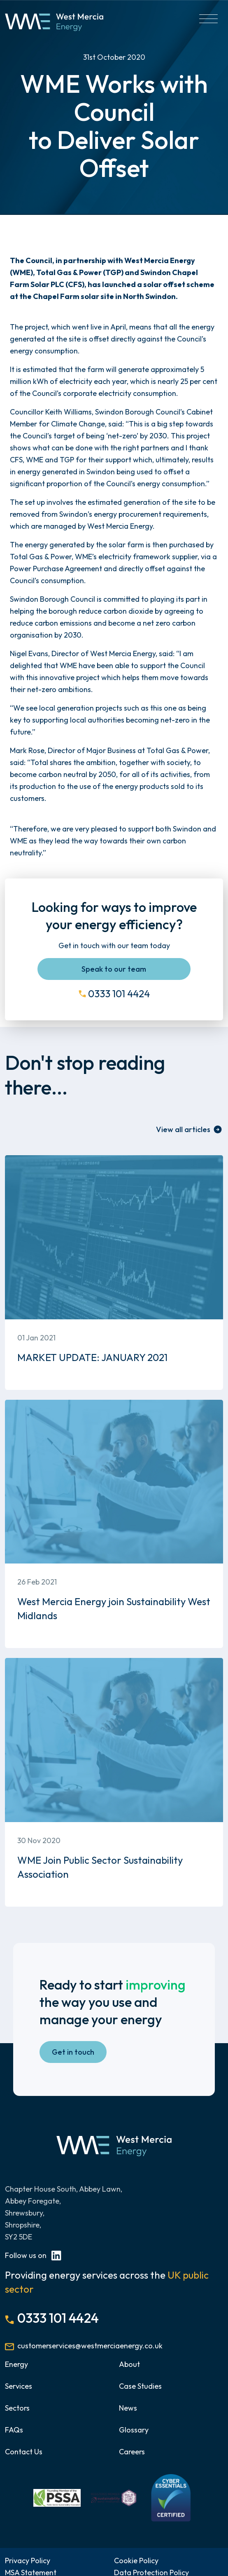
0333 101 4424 (119, 993)
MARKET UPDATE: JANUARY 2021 (92, 1357)
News (128, 2408)
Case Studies (140, 2386)
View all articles (183, 1129)
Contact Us (23, 2451)
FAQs (14, 2430)
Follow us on (33, 2255)
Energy (16, 2364)
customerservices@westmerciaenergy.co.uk (90, 2345)
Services (18, 2386)
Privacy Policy (27, 2560)
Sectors (17, 2408)
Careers (132, 2451)
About (129, 2364)
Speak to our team (113, 969)
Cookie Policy (136, 2560)
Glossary (134, 2430)
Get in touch (73, 2052)
